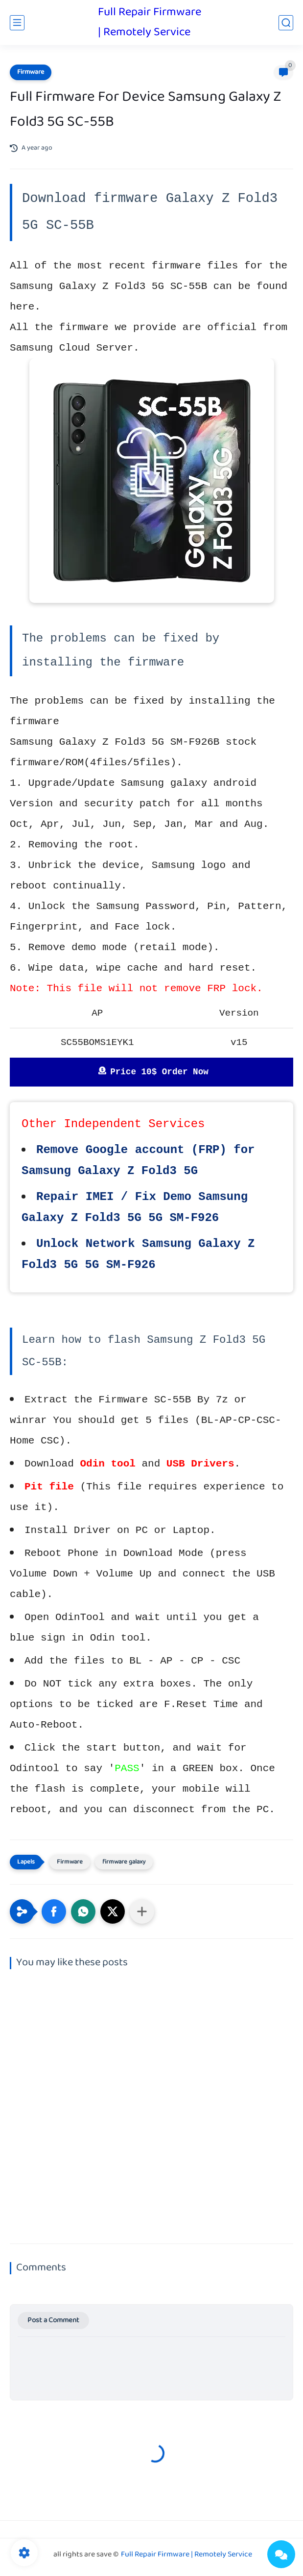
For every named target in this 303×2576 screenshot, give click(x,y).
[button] (54, 1911)
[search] (286, 22)
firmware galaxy (123, 1862)
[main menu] (17, 22)
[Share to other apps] (142, 1911)
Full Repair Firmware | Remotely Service (149, 22)
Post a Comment (53, 2320)
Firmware (30, 72)
